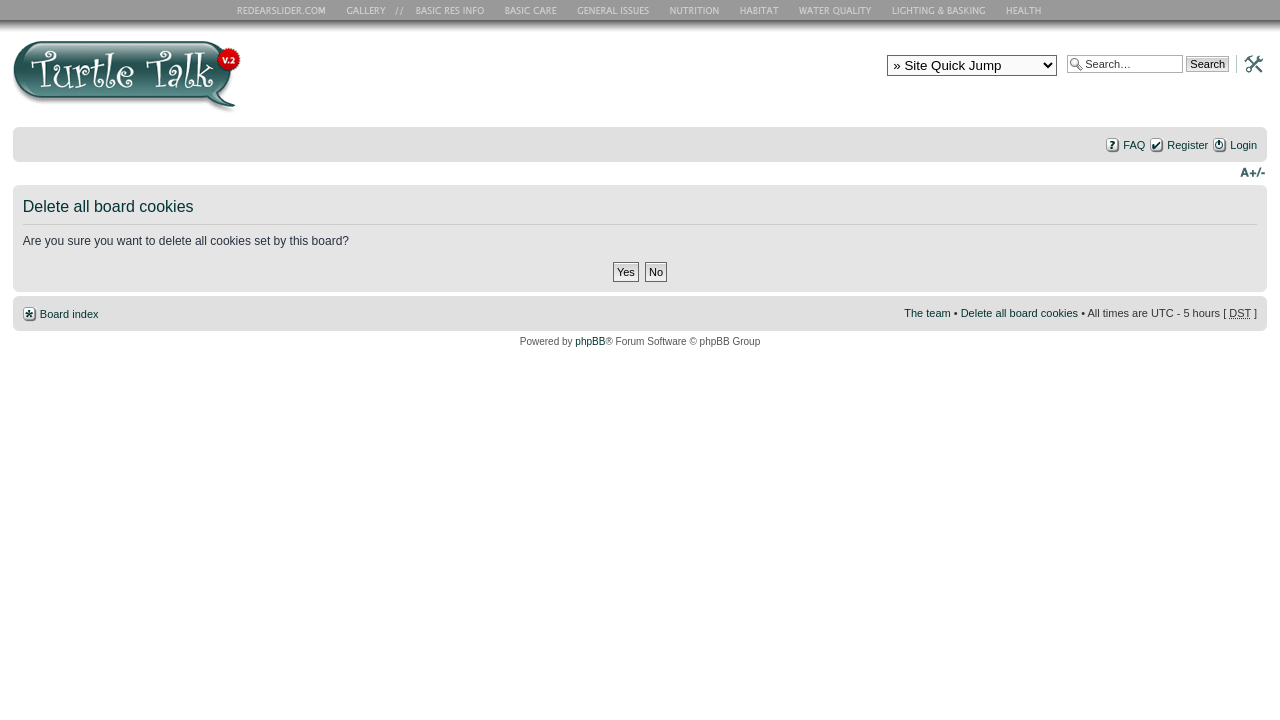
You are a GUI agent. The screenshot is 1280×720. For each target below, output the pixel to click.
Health (1025, 10)
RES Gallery (372, 10)
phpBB (590, 341)
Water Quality (835, 10)
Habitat (760, 10)
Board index (69, 314)
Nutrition (697, 10)
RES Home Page (285, 10)
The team (927, 313)
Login (1243, 145)
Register (1187, 145)
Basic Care (530, 10)
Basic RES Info (445, 10)
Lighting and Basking (940, 10)
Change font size (1252, 171)
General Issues (615, 10)
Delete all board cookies (1019, 313)
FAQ (1134, 145)
